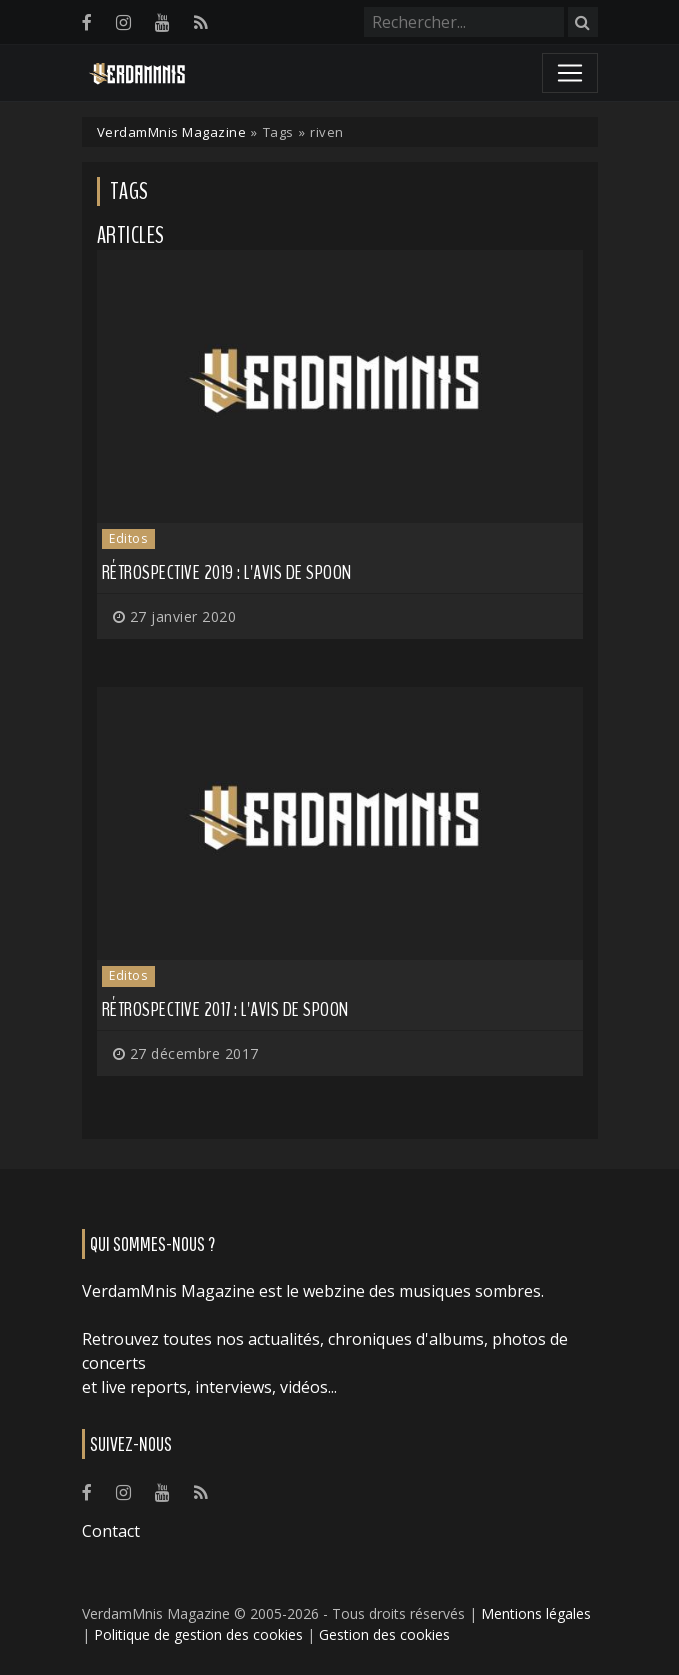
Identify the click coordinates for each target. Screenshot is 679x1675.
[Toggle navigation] (570, 73)
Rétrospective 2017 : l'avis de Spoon (225, 1009)
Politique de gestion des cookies (198, 1634)
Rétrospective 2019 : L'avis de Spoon (227, 572)
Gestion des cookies (384, 1634)
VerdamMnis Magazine (172, 132)
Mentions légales (536, 1613)
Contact (111, 1531)
